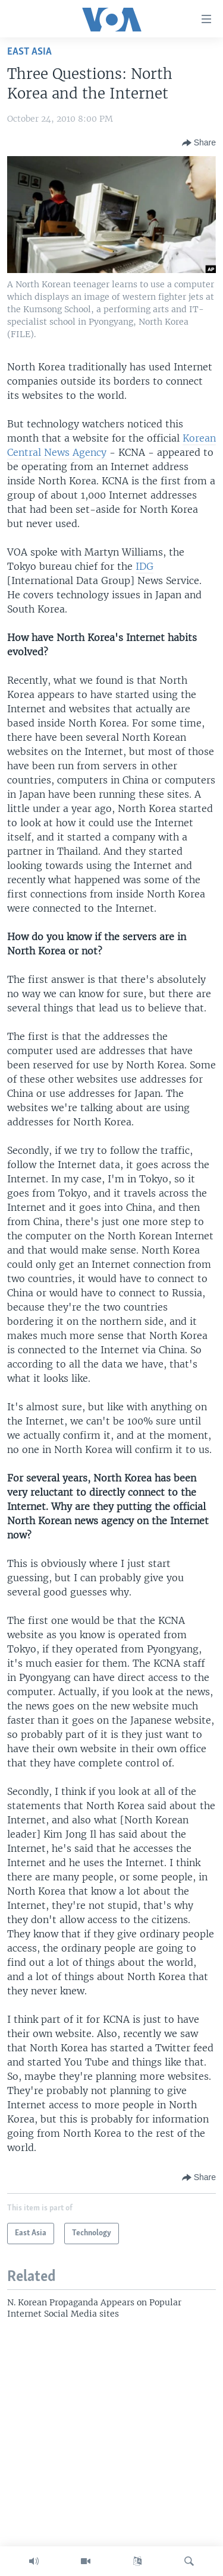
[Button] (199, 143)
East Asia (29, 52)
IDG (144, 566)
